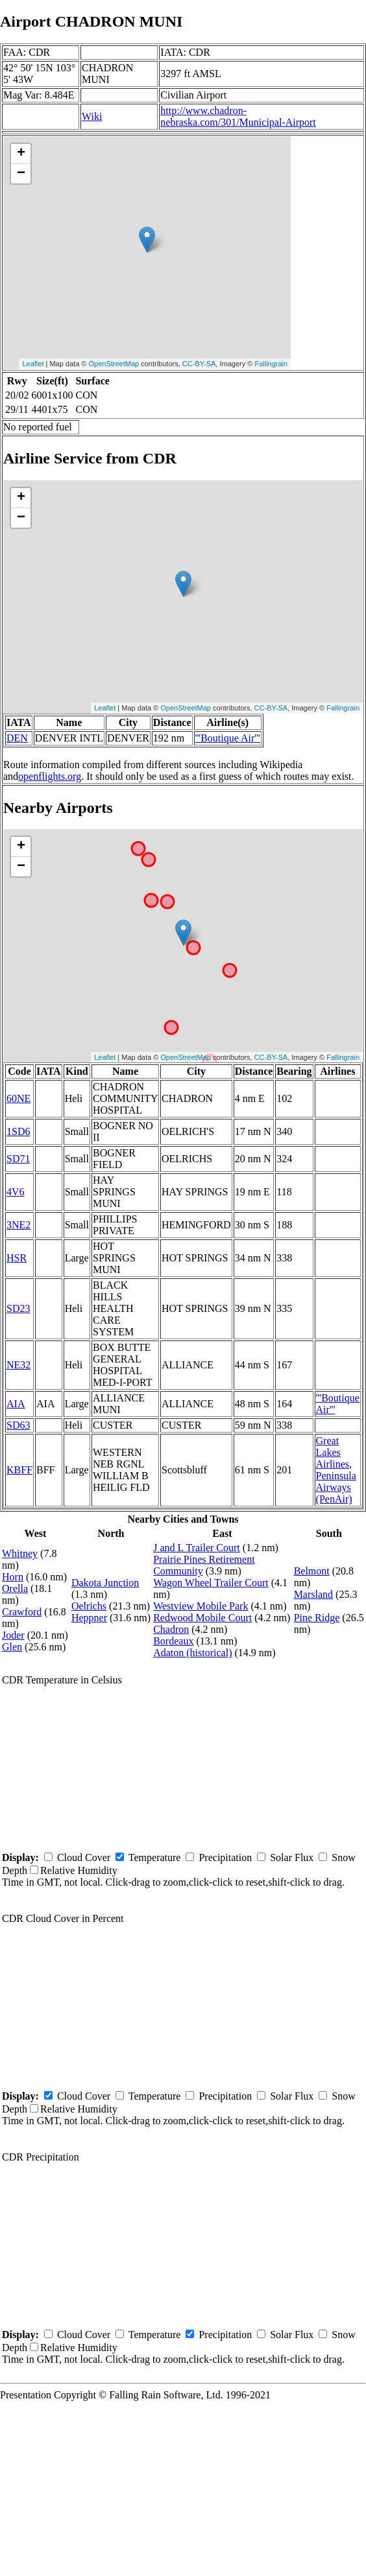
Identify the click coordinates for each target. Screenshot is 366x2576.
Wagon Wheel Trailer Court (211, 1582)
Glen (12, 1646)
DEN (17, 738)
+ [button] (21, 153)
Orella (15, 1588)
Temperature (154, 1857)
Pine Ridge (317, 1617)
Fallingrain (270, 364)
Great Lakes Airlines (333, 1452)
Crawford (22, 1611)
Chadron (171, 1629)
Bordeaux (173, 1640)
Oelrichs (88, 1605)
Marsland (313, 1594)
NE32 (18, 1364)
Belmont (312, 1570)
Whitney (20, 1553)
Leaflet (32, 364)
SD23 (18, 1308)
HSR (16, 1257)
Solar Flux (291, 1857)
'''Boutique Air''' (227, 738)
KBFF (19, 1469)
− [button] (21, 173)
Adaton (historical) (192, 1652)
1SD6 (18, 1131)
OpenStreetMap (114, 364)
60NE (18, 1098)
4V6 (15, 1191)
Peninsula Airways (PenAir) (336, 1487)
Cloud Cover (83, 1857)
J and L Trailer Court (196, 1547)
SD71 (18, 1158)
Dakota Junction (105, 1582)
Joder (13, 1635)
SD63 (18, 1425)
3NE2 (18, 1224)
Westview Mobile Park (200, 1605)
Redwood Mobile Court (202, 1617)
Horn (12, 1576)
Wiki (92, 116)
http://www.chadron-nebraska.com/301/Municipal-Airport (238, 116)
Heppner (89, 1617)
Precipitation (225, 1857)
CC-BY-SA (199, 364)
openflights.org (49, 776)
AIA (15, 1403)
